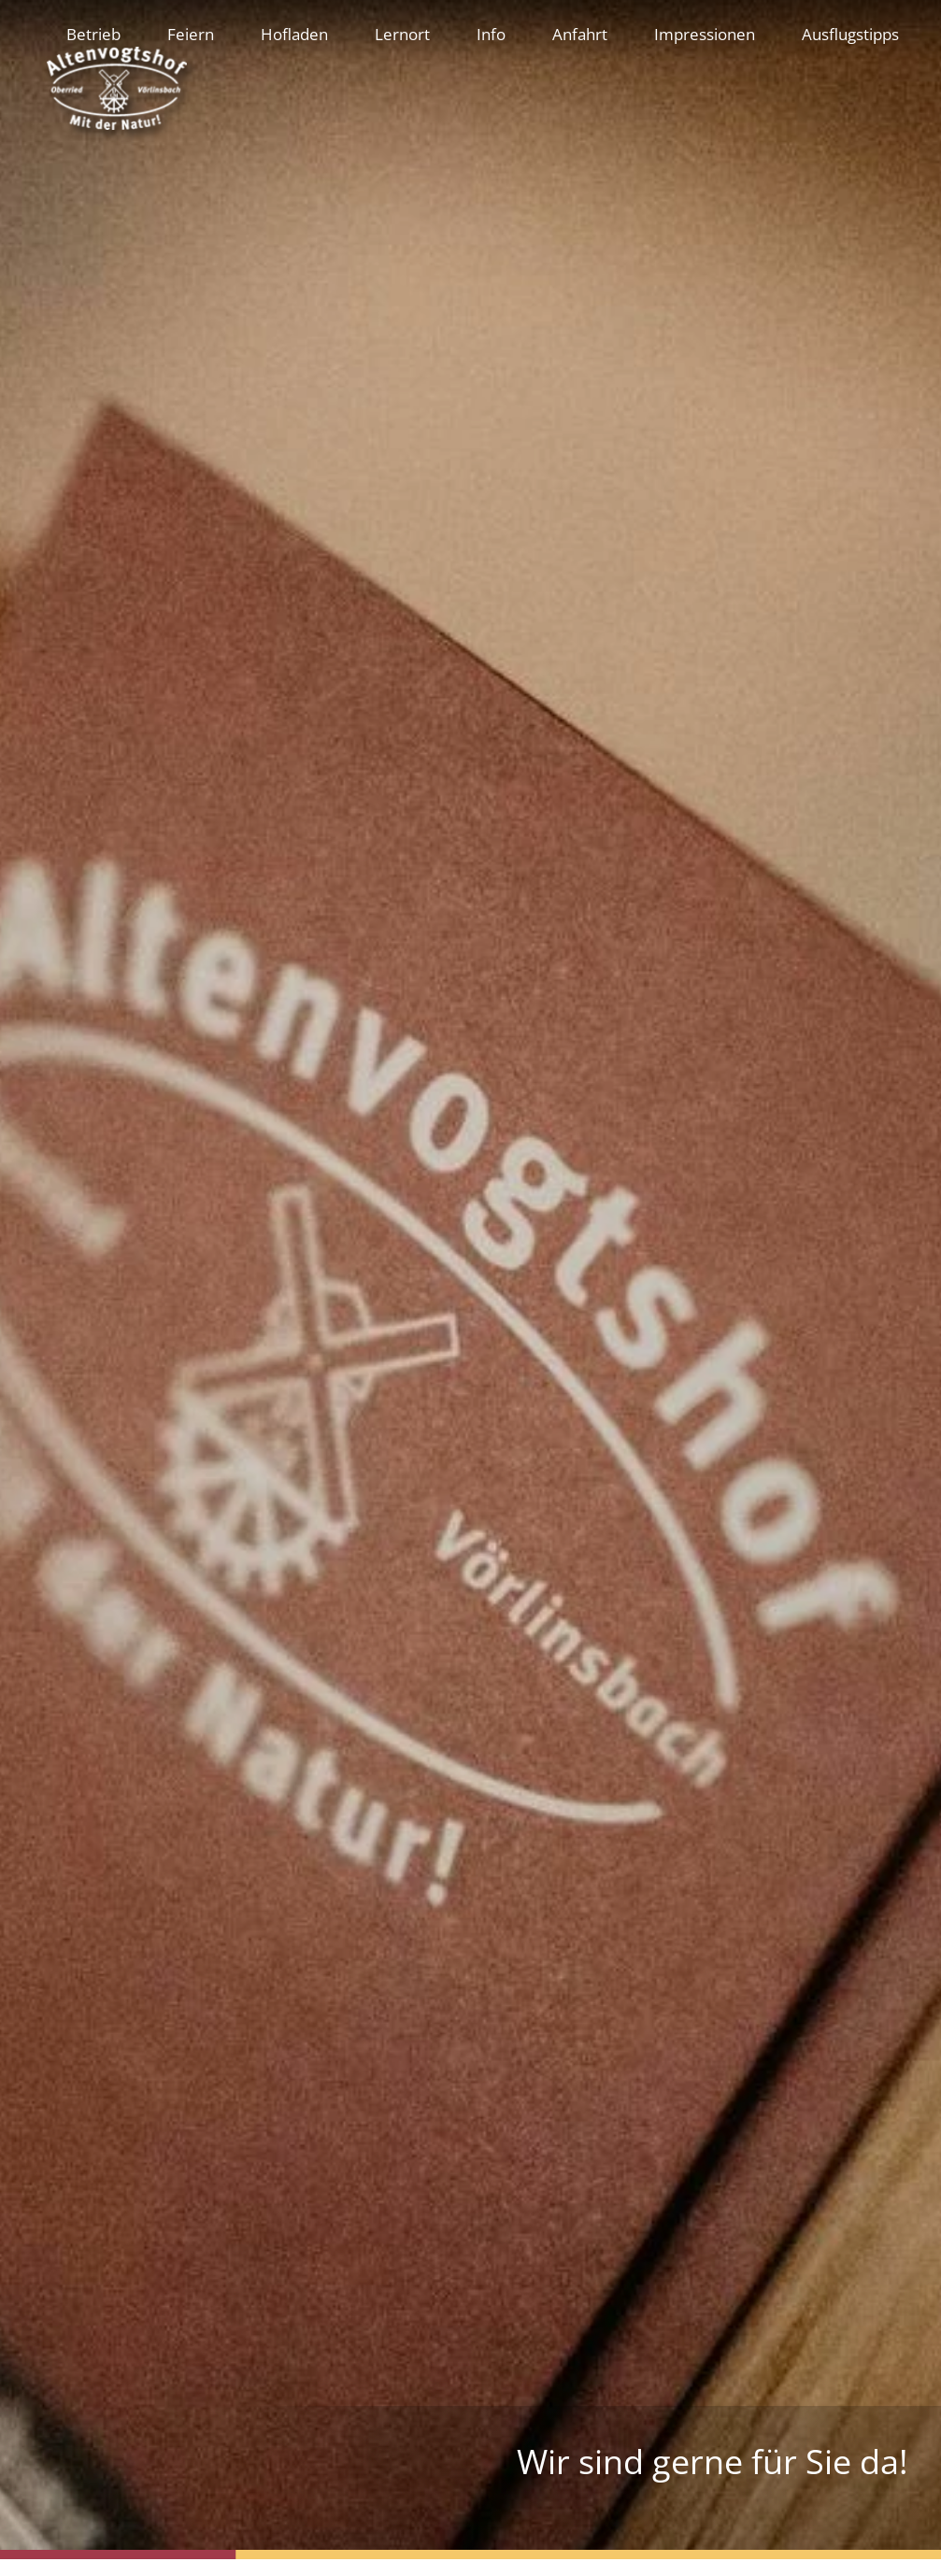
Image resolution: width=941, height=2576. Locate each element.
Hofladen (294, 33)
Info (491, 33)
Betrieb (93, 33)
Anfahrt (579, 33)
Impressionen (704, 33)
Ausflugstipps (850, 33)
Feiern (190, 33)
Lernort (402, 33)
